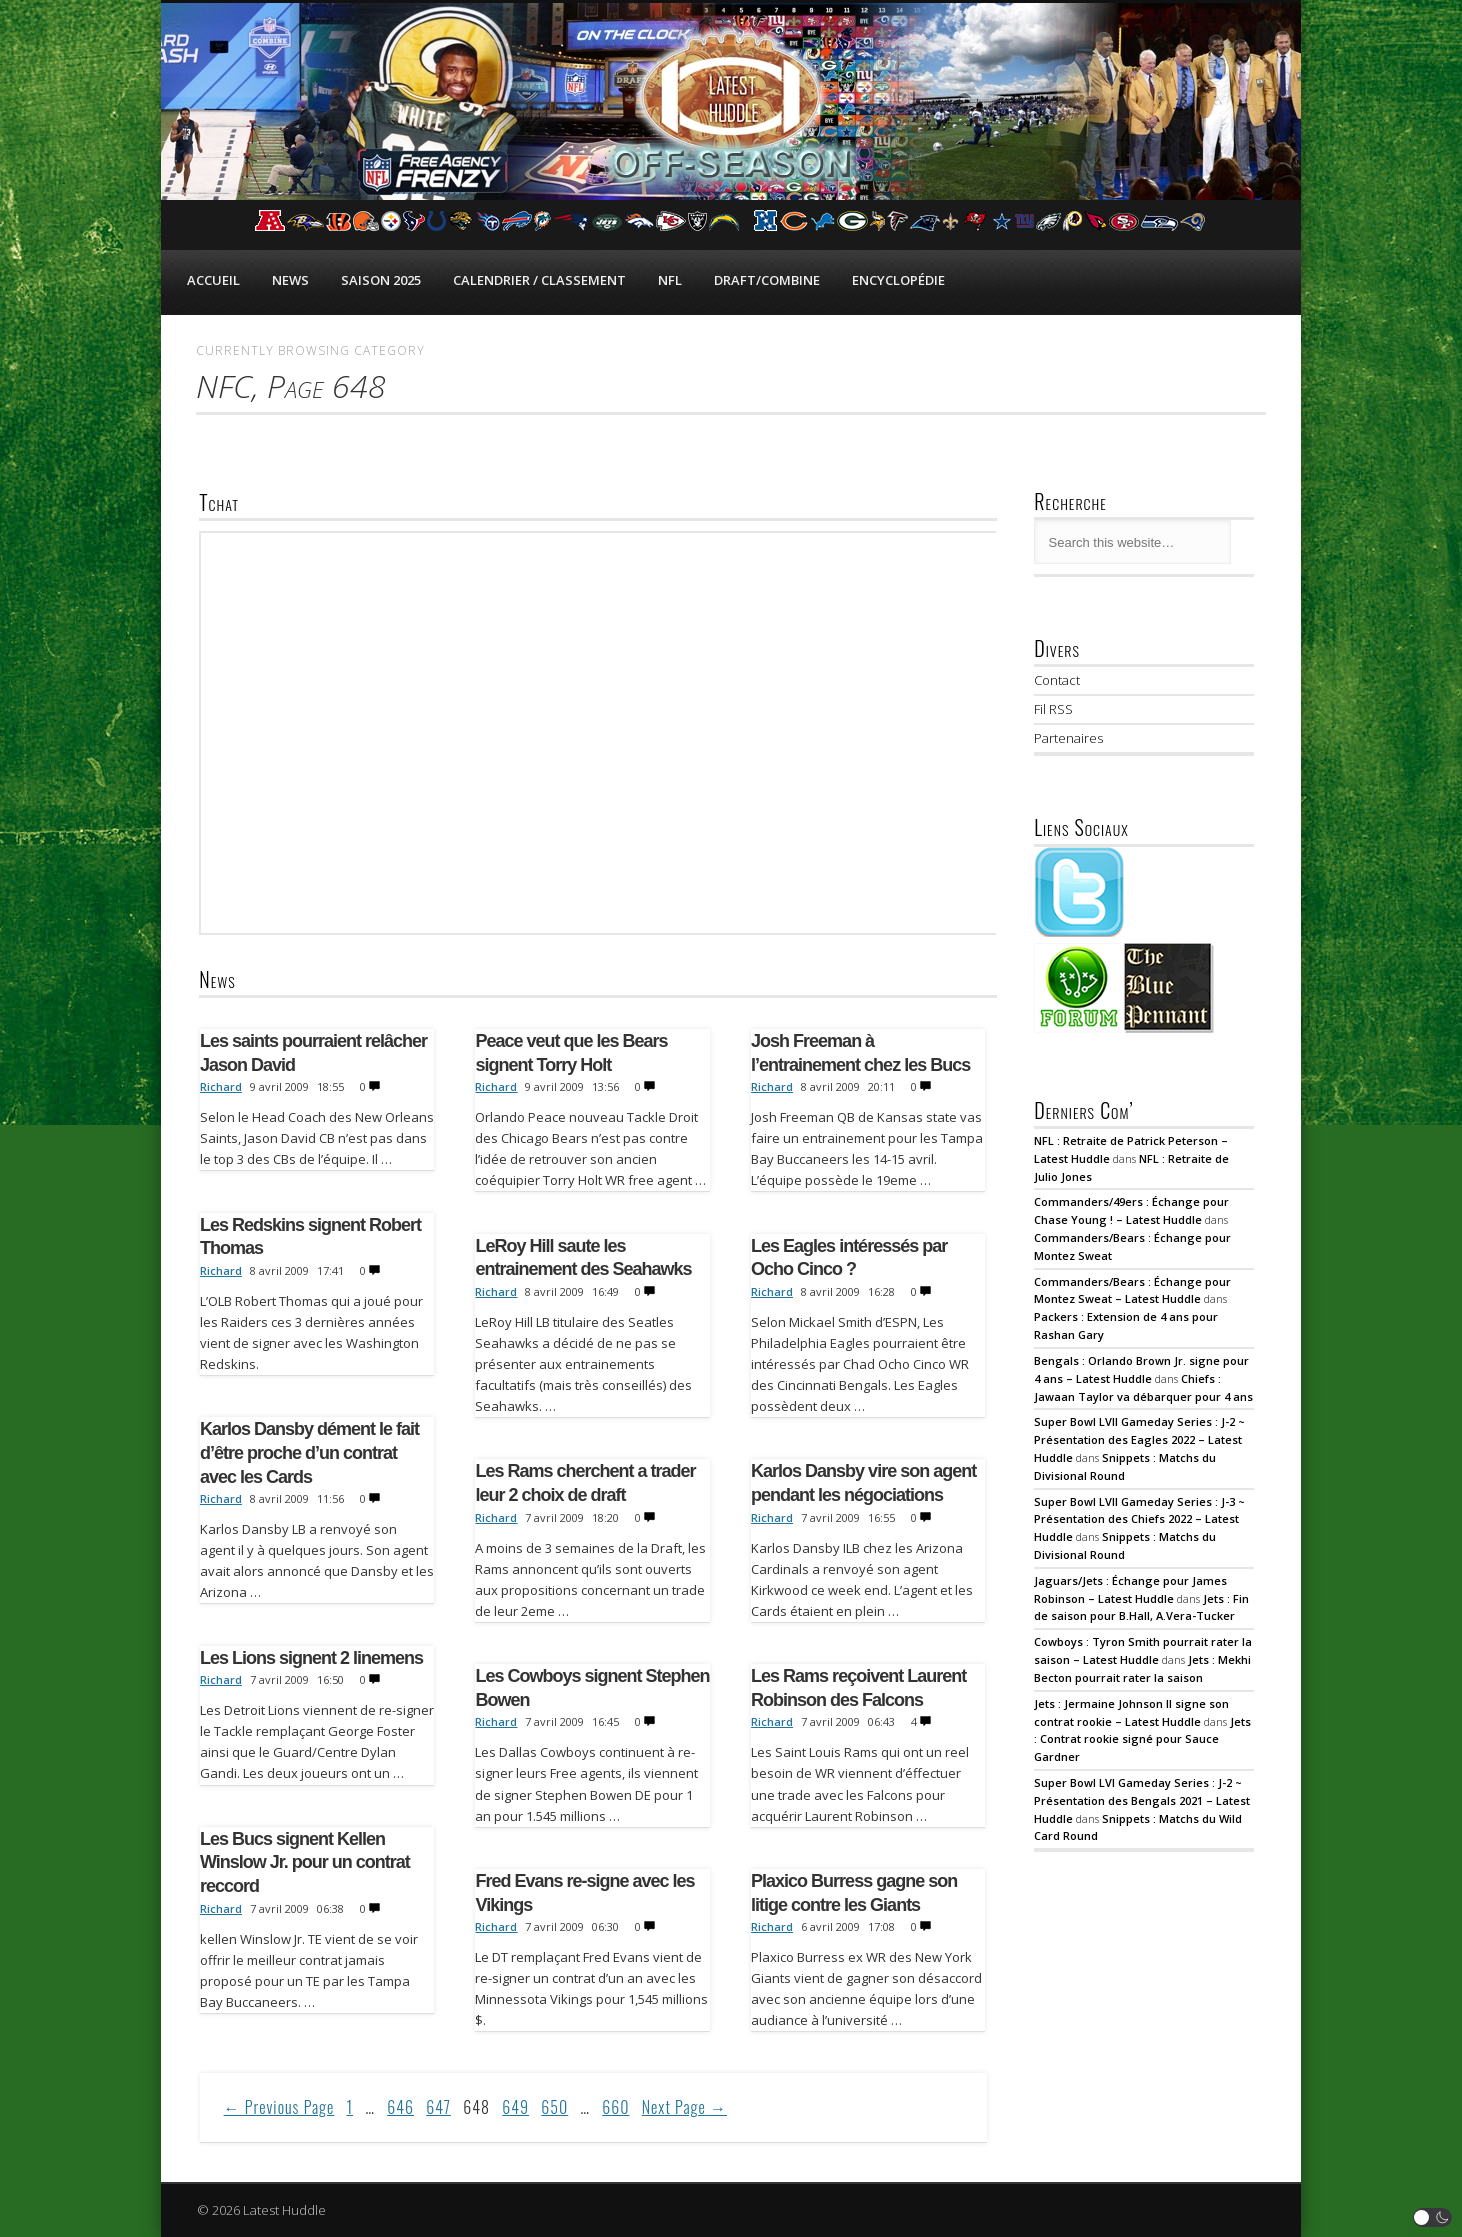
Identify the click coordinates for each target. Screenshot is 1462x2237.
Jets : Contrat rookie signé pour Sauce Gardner (1142, 1739)
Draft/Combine (767, 280)
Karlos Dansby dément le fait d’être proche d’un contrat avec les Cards (309, 1452)
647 (438, 2107)
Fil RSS (1053, 709)
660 (615, 2107)
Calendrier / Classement (539, 280)
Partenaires (1068, 738)
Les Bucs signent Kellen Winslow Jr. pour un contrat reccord (305, 1862)
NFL (670, 280)
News (290, 280)
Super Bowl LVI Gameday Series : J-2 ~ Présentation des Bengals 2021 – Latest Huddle (1142, 1800)
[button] (1433, 2217)
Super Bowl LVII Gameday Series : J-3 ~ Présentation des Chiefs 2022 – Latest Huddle (1139, 1519)
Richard (221, 1086)
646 (400, 2107)
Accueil (213, 280)
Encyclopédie (898, 280)
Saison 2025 (381, 280)
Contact (1057, 680)
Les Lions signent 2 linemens (311, 1658)
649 (515, 2107)
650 (554, 2107)
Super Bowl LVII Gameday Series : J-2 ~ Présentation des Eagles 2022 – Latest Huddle (1139, 1439)
